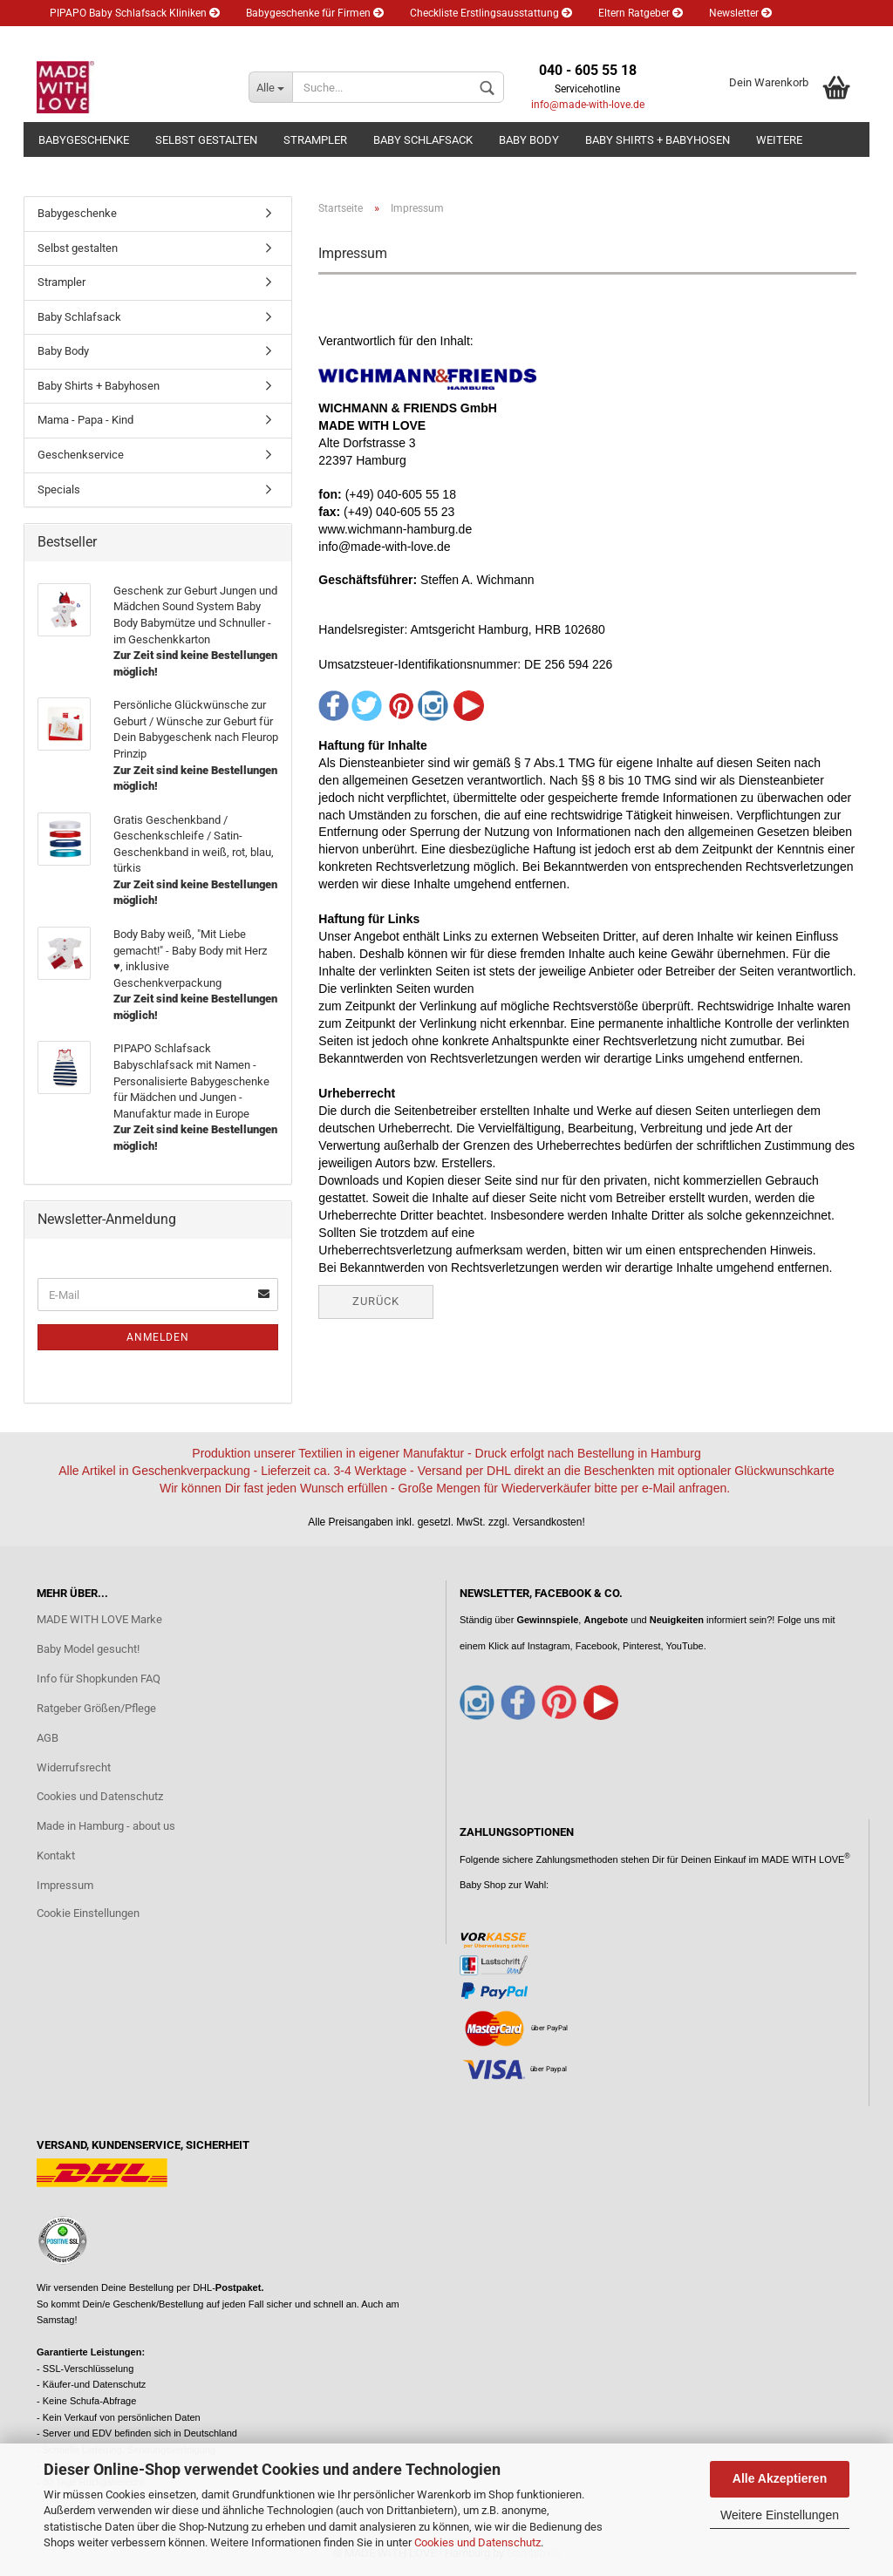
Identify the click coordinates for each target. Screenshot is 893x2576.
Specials (58, 489)
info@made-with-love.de (587, 105)
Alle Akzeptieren (780, 2478)
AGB (47, 1737)
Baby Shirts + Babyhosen (657, 139)
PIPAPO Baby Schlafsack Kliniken (135, 13)
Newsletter (740, 13)
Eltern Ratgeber (640, 13)
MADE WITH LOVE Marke (99, 1619)
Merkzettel (178, 39)
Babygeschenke (83, 139)
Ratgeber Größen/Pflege (96, 1708)
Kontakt (56, 1855)
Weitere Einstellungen (779, 2515)
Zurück (375, 1301)
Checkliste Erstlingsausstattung (491, 13)
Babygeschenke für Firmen (315, 13)
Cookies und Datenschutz (477, 2542)
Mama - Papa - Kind (85, 419)
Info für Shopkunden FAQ (98, 1678)
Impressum (65, 1885)
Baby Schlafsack (423, 139)
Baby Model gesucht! (88, 1648)
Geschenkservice (80, 454)
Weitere (779, 139)
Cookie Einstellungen (88, 1913)
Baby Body (529, 139)
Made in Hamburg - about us (106, 1825)
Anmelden (157, 1337)
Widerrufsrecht (74, 1767)
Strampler (315, 139)
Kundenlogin (86, 39)
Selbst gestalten (206, 139)
